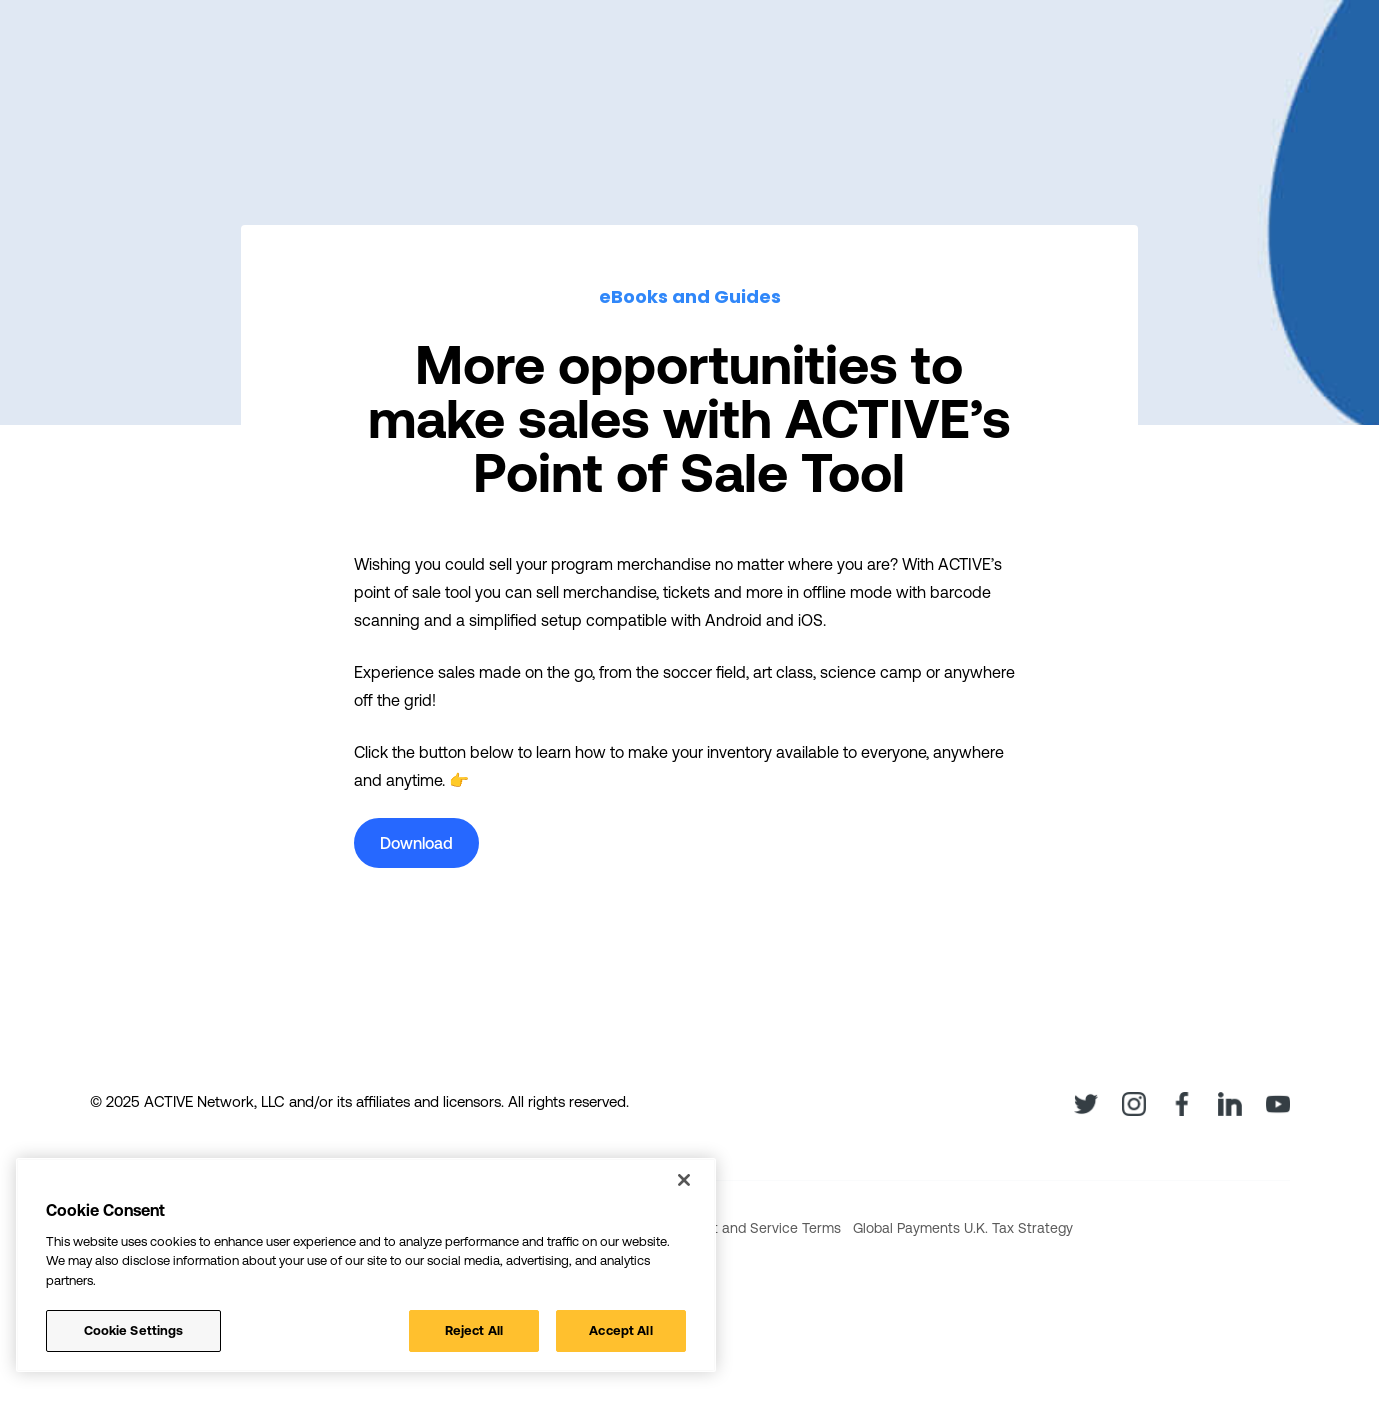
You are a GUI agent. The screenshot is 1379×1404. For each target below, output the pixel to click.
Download (416, 843)
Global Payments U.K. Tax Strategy (963, 1228)
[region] (366, 1265)
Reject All (474, 1330)
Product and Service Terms (754, 1228)
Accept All (620, 1330)
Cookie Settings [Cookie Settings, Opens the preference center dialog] (134, 1330)
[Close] (684, 1180)
